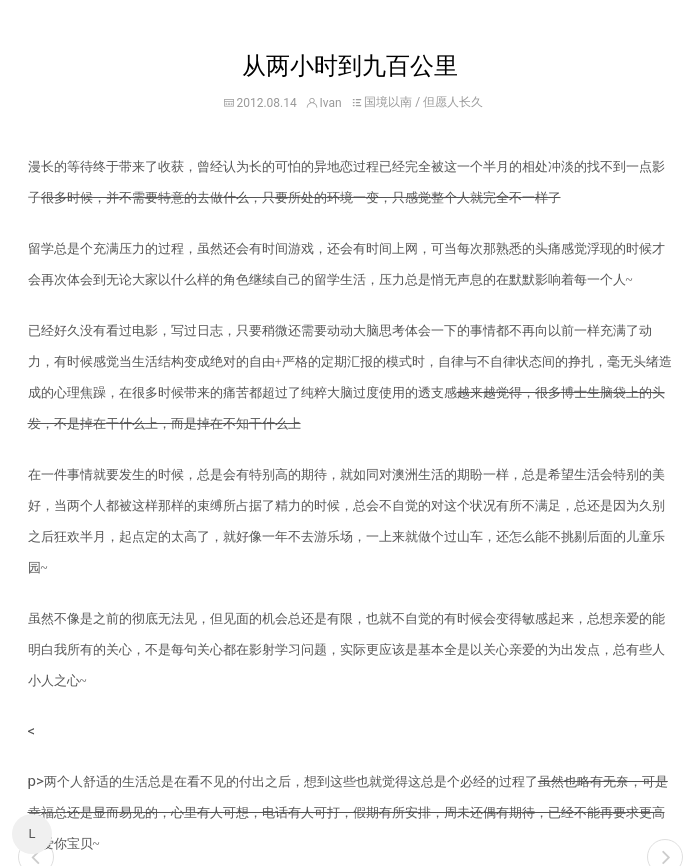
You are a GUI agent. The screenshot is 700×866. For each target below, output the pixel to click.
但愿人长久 (453, 102)
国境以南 (388, 102)
